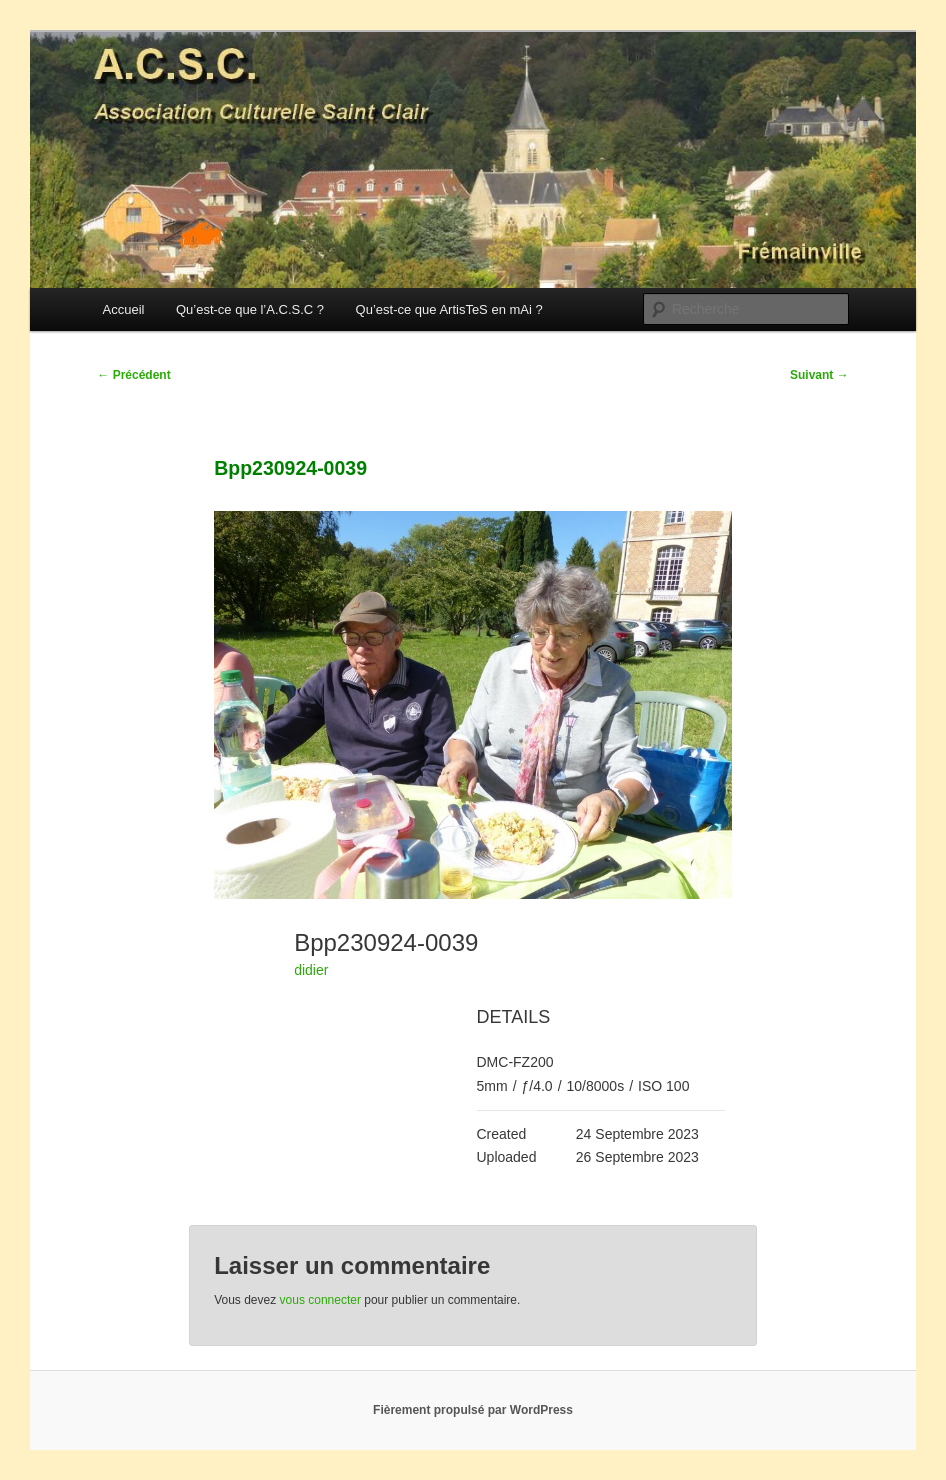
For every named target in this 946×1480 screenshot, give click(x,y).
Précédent (133, 375)
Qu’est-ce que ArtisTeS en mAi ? (449, 309)
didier (311, 970)
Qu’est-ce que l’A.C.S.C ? (250, 309)
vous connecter (320, 1300)
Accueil (124, 309)
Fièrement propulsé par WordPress (473, 1410)
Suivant (819, 375)
